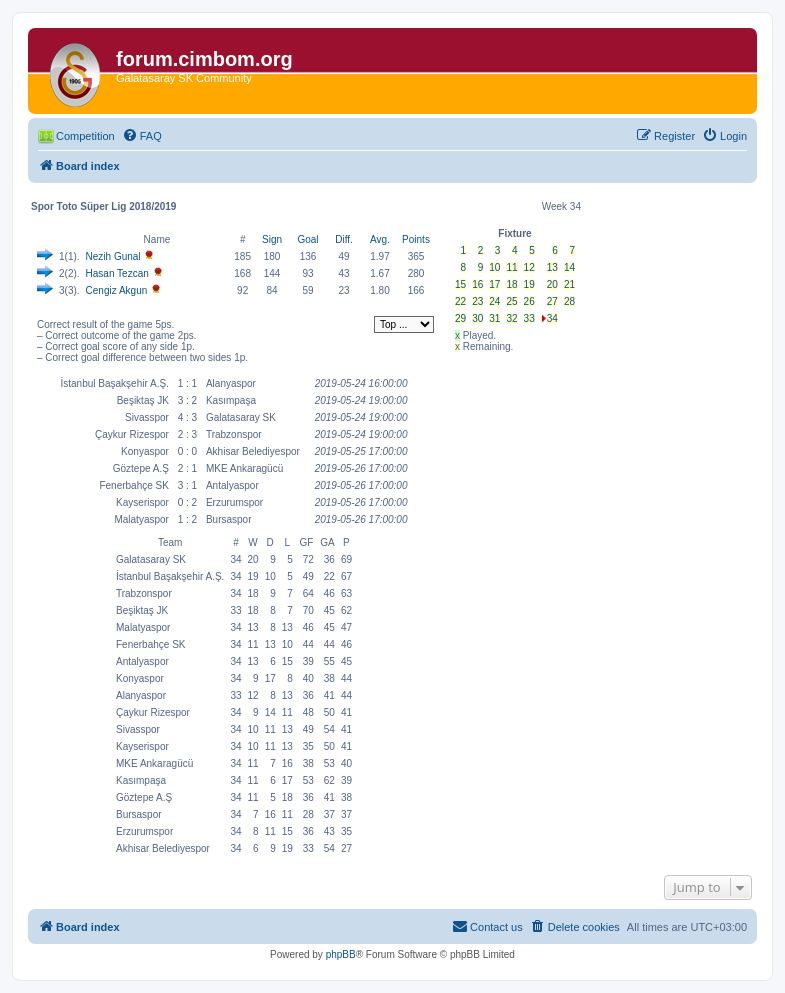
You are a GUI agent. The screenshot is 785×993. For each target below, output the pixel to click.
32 (511, 318)
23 (477, 301)
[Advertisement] (515, 483)
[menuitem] (142, 136)
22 (460, 301)
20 (552, 284)
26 (529, 301)
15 (460, 284)
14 (569, 267)
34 (552, 318)
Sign (272, 239)
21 (569, 284)
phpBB (341, 954)
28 (569, 301)
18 (511, 284)
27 (552, 301)
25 (511, 301)
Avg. (380, 239)
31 (494, 318)
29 (460, 318)
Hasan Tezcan (117, 273)
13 (552, 267)
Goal (307, 239)
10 (494, 267)
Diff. (344, 239)
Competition (85, 136)
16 (477, 284)
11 (511, 267)
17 (494, 284)
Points (416, 239)
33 (529, 318)
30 (477, 318)
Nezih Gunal (113, 256)
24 (494, 301)
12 (529, 267)
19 (529, 284)
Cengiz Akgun (117, 290)
